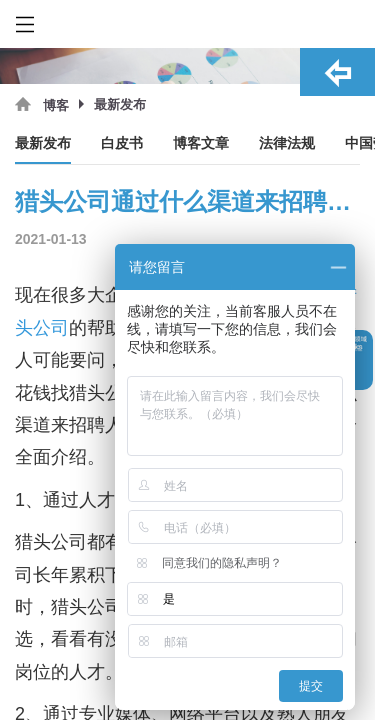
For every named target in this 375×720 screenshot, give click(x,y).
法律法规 (287, 143)
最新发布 (43, 143)
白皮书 (122, 143)
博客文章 (201, 143)
